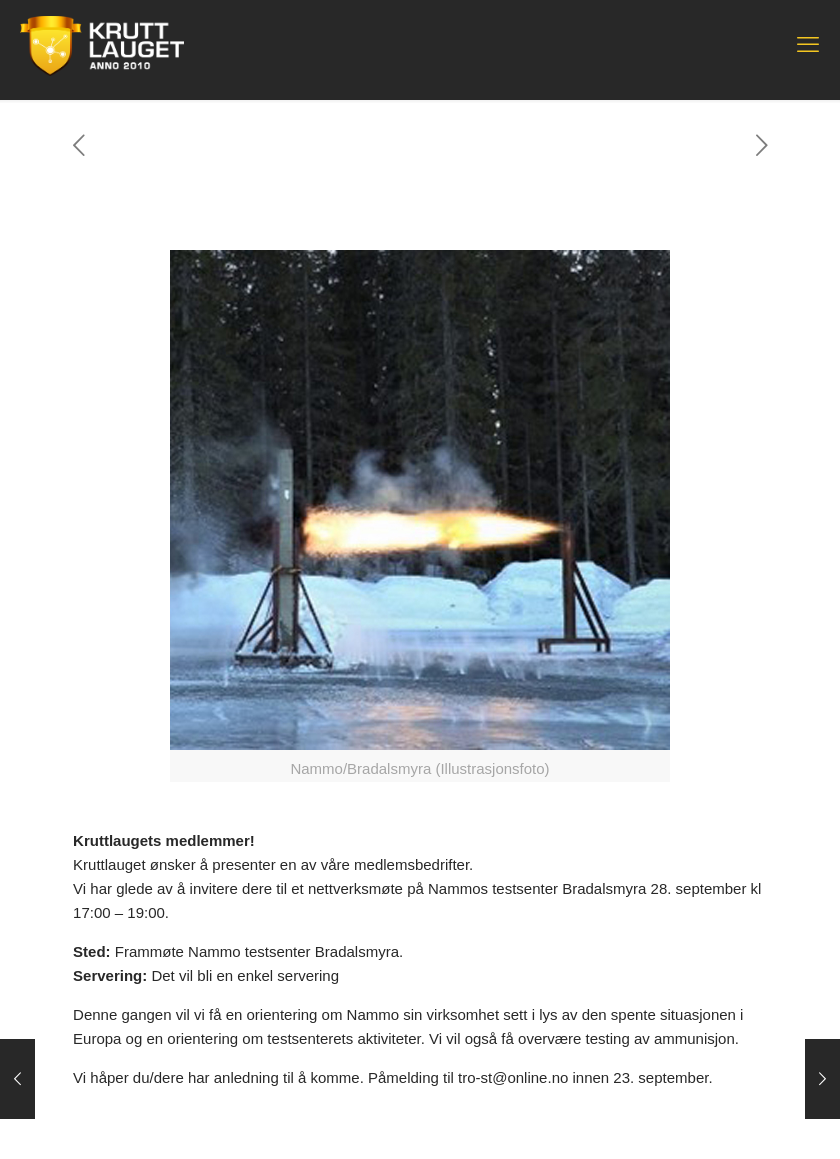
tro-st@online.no (513, 1077)
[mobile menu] (808, 45)
